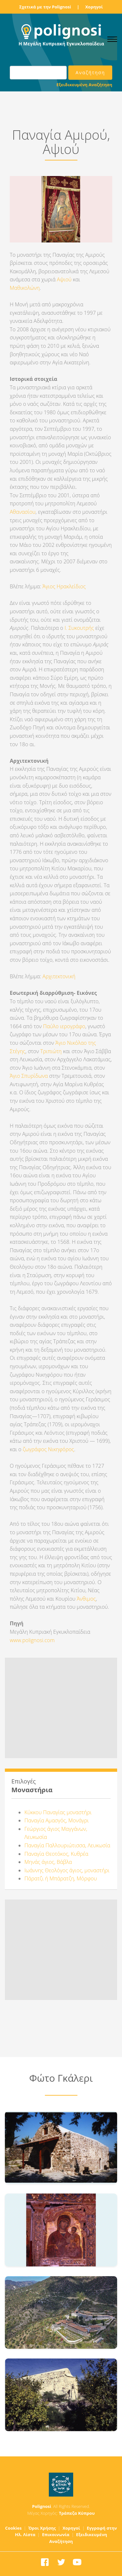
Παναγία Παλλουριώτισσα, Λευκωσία (67, 1845)
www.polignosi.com (32, 1640)
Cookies (13, 2528)
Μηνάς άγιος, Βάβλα (48, 1861)
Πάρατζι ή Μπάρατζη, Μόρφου (60, 1878)
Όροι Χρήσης (42, 2528)
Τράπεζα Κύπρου (77, 2513)
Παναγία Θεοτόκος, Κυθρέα (56, 1853)
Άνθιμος (86, 1598)
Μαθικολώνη (25, 287)
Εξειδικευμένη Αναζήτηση (84, 85)
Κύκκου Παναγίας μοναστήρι (58, 1812)
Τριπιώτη (51, 1051)
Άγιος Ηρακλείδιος (64, 586)
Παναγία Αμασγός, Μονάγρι (56, 1820)
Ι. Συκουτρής (79, 627)
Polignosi (41, 2506)
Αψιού (65, 279)
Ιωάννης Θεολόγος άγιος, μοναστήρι (66, 1870)
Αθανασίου (22, 511)
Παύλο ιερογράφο (64, 1026)
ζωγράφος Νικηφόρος (48, 1449)
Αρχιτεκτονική (59, 976)
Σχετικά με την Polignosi (45, 7)
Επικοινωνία (55, 2534)
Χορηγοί (94, 7)
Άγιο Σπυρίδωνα (29, 1075)
